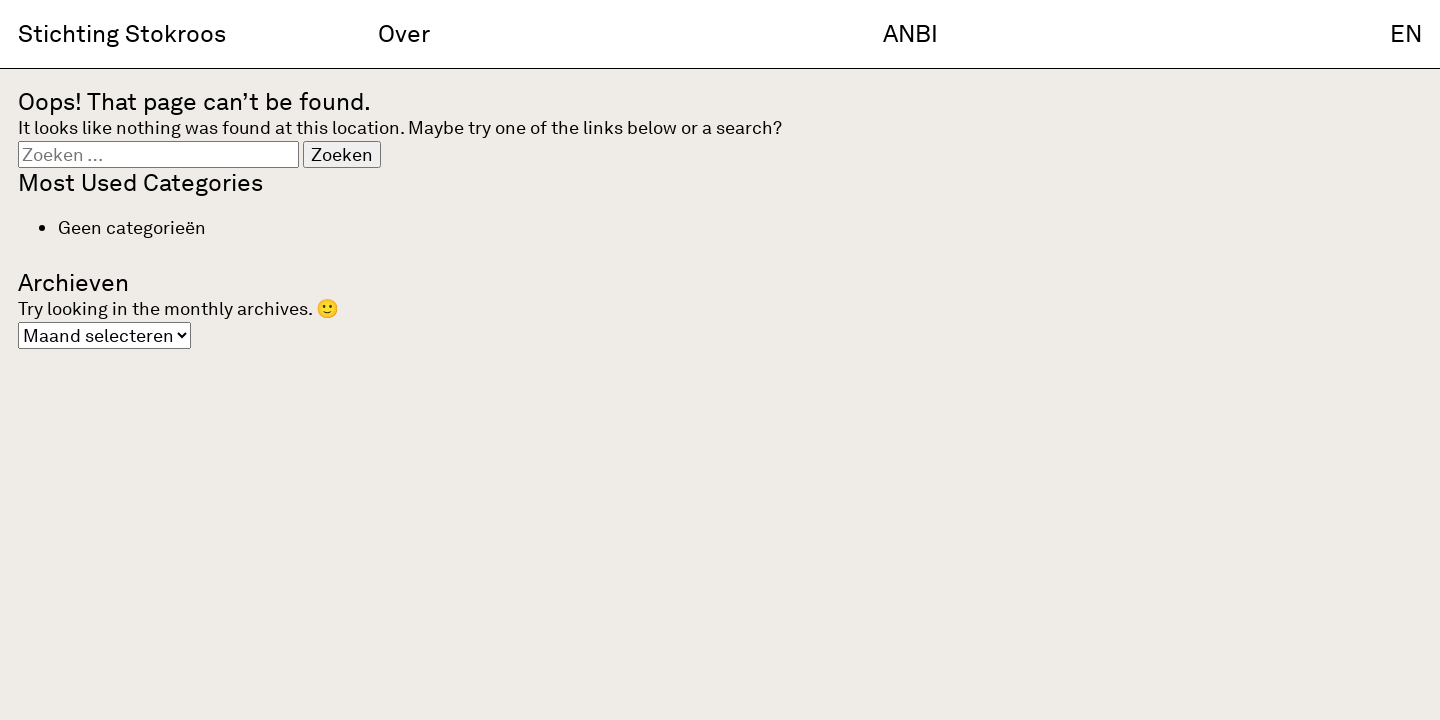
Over (404, 33)
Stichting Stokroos (122, 33)
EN (1406, 33)
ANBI (910, 33)
